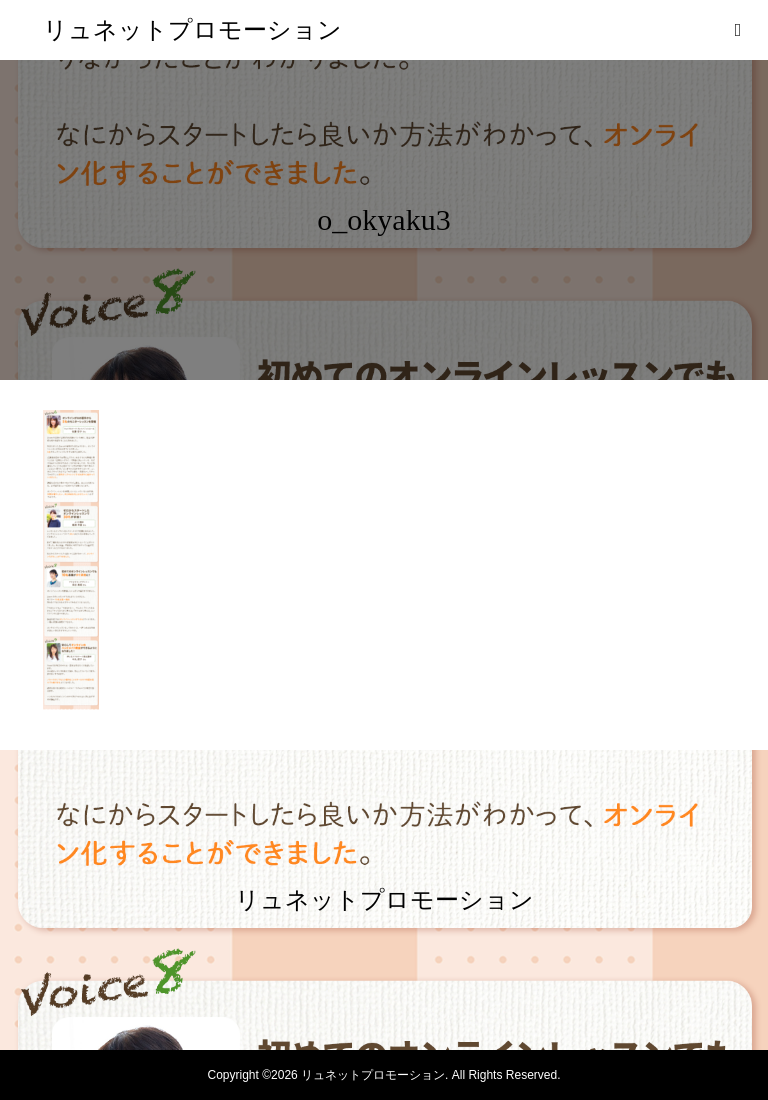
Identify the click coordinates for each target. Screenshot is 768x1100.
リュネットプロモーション (192, 30)
